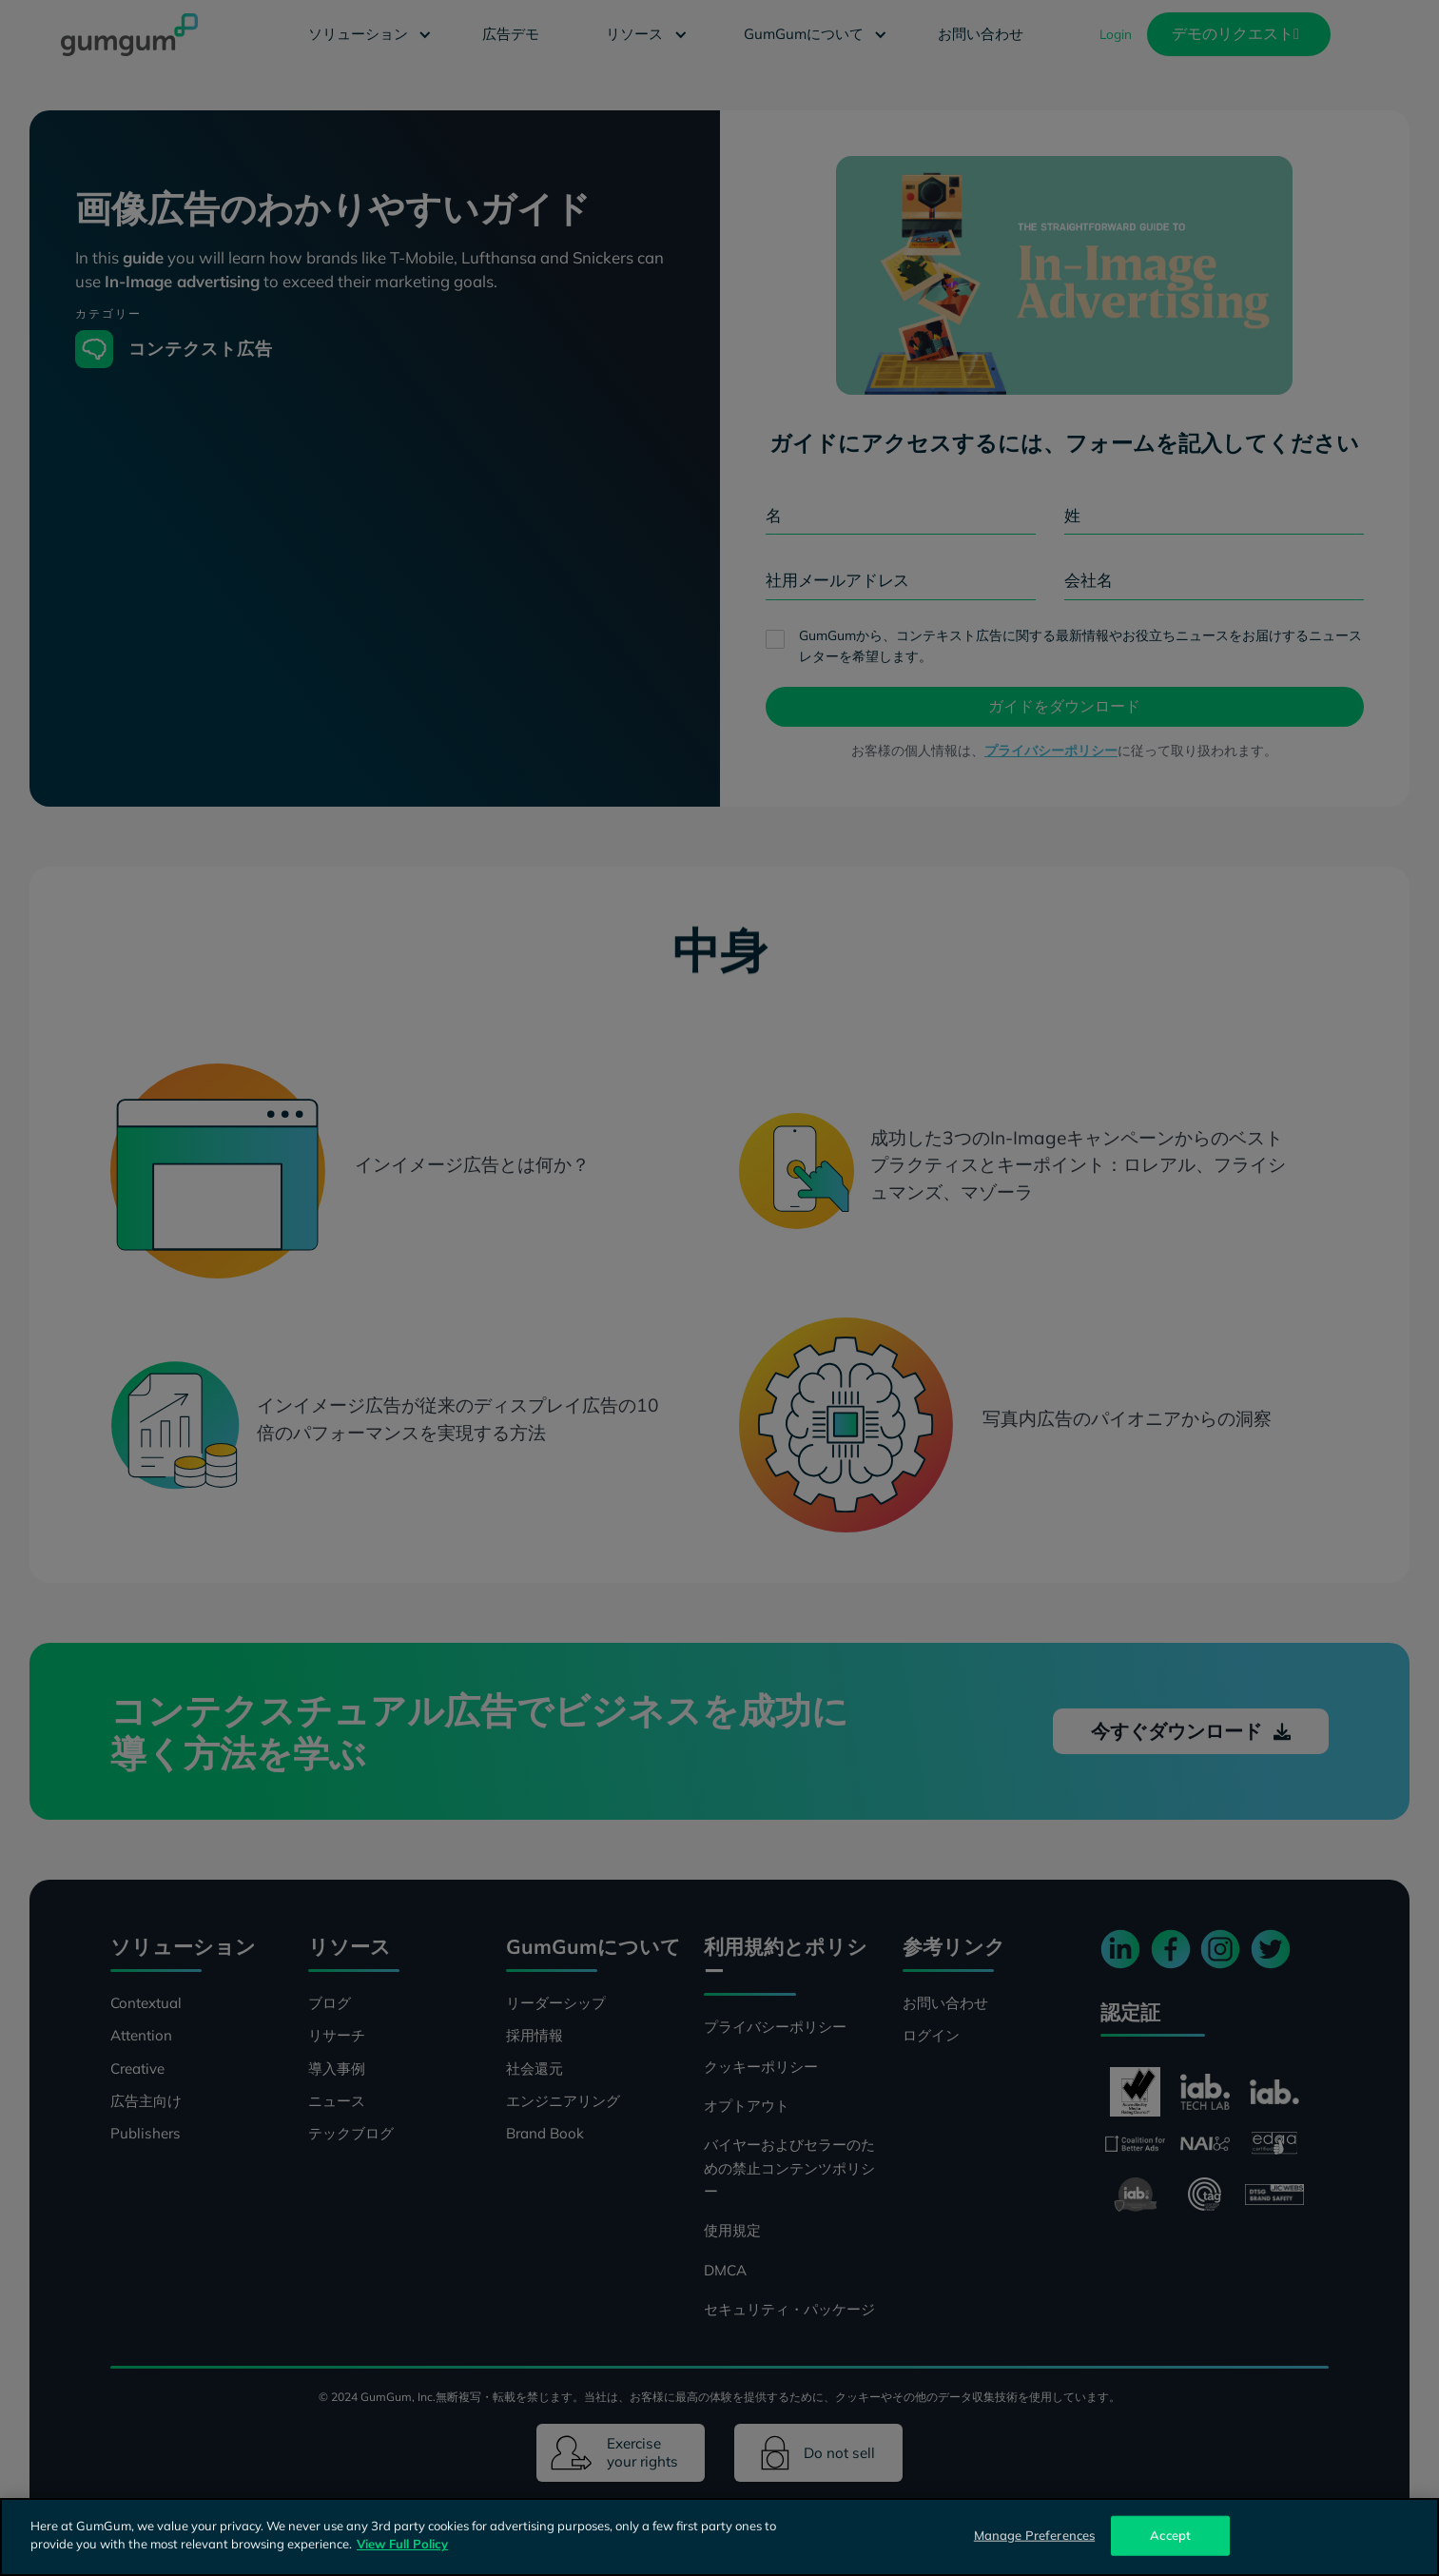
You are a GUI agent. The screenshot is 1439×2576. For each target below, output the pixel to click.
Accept (1170, 2535)
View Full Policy (402, 2543)
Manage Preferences (1034, 2535)
